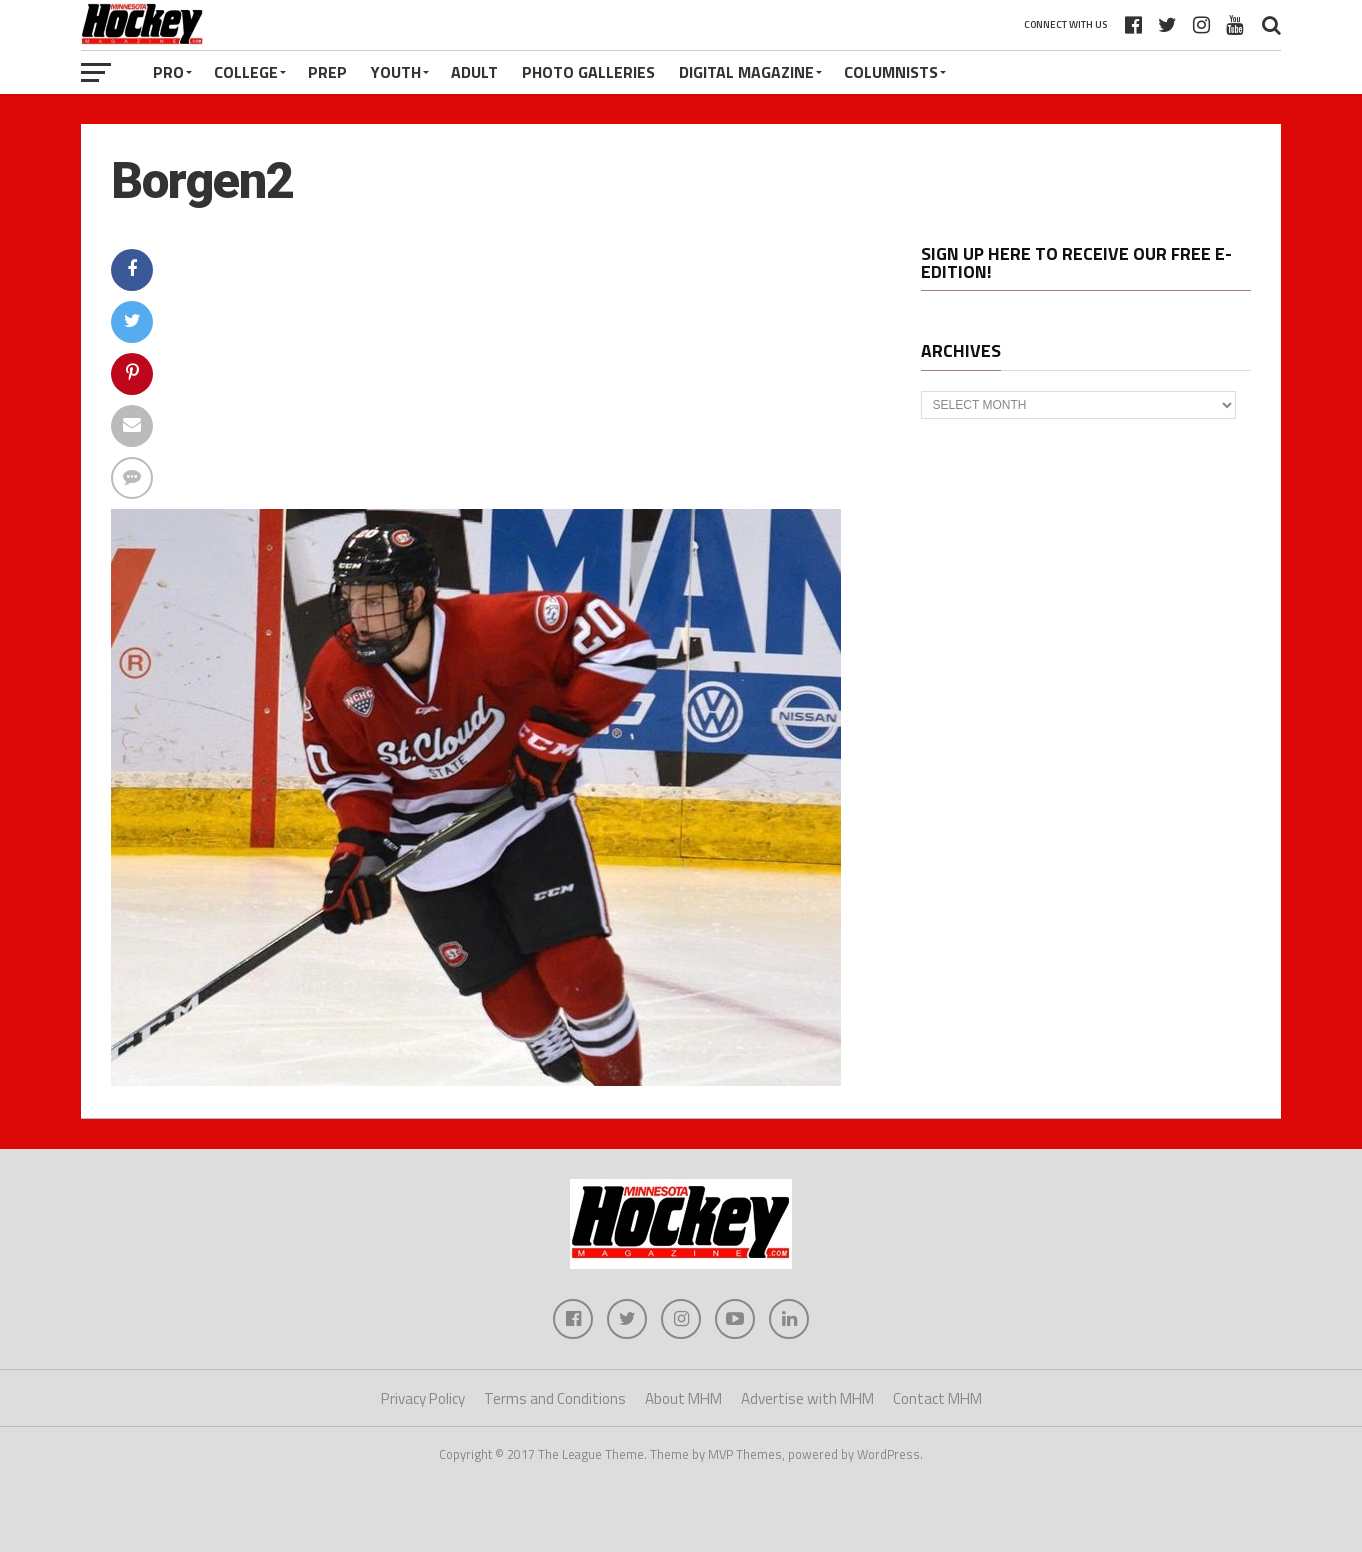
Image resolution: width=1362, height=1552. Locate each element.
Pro (168, 72)
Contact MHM (937, 1398)
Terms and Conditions (555, 1398)
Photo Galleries (588, 72)
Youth (396, 72)
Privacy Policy (423, 1398)
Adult (474, 72)
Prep (327, 72)
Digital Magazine (746, 72)
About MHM (683, 1398)
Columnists (891, 72)
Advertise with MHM (807, 1398)
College (246, 72)
